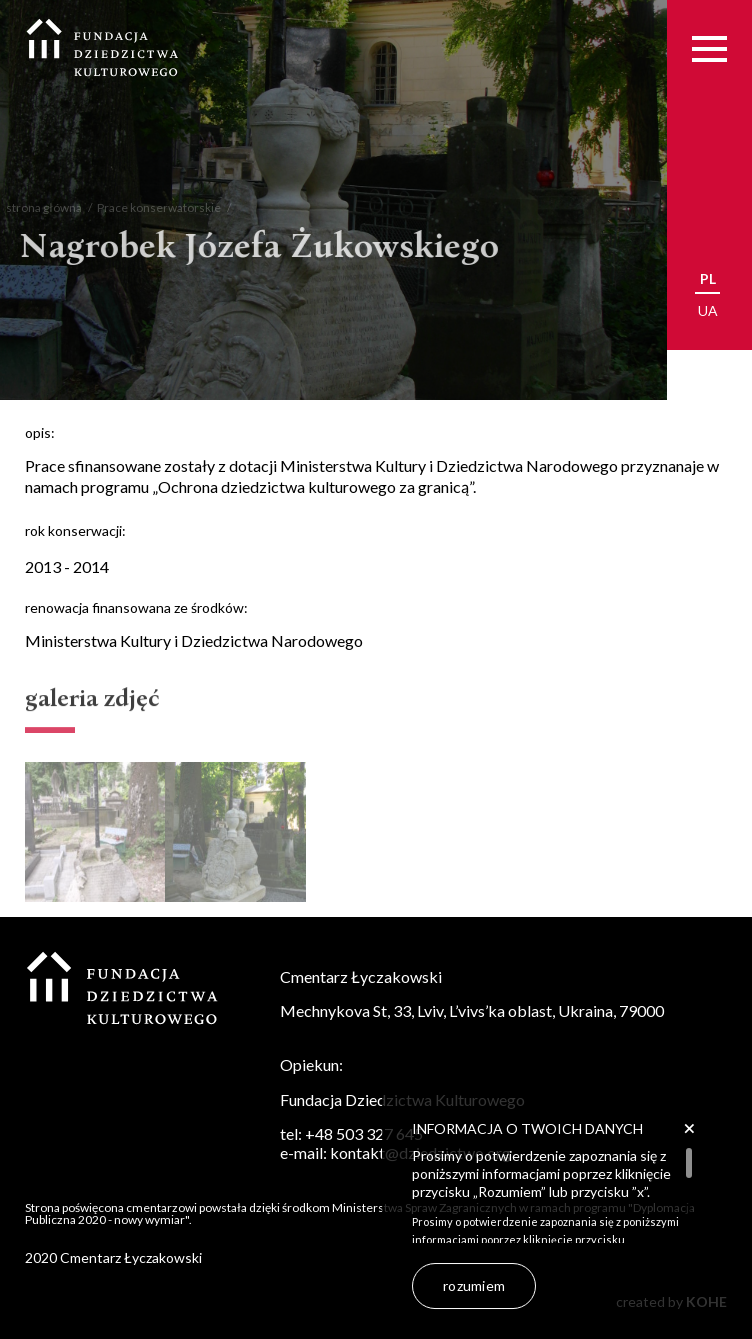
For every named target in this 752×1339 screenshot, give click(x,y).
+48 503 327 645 (364, 1133)
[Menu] (709, 48)
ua (708, 310)
